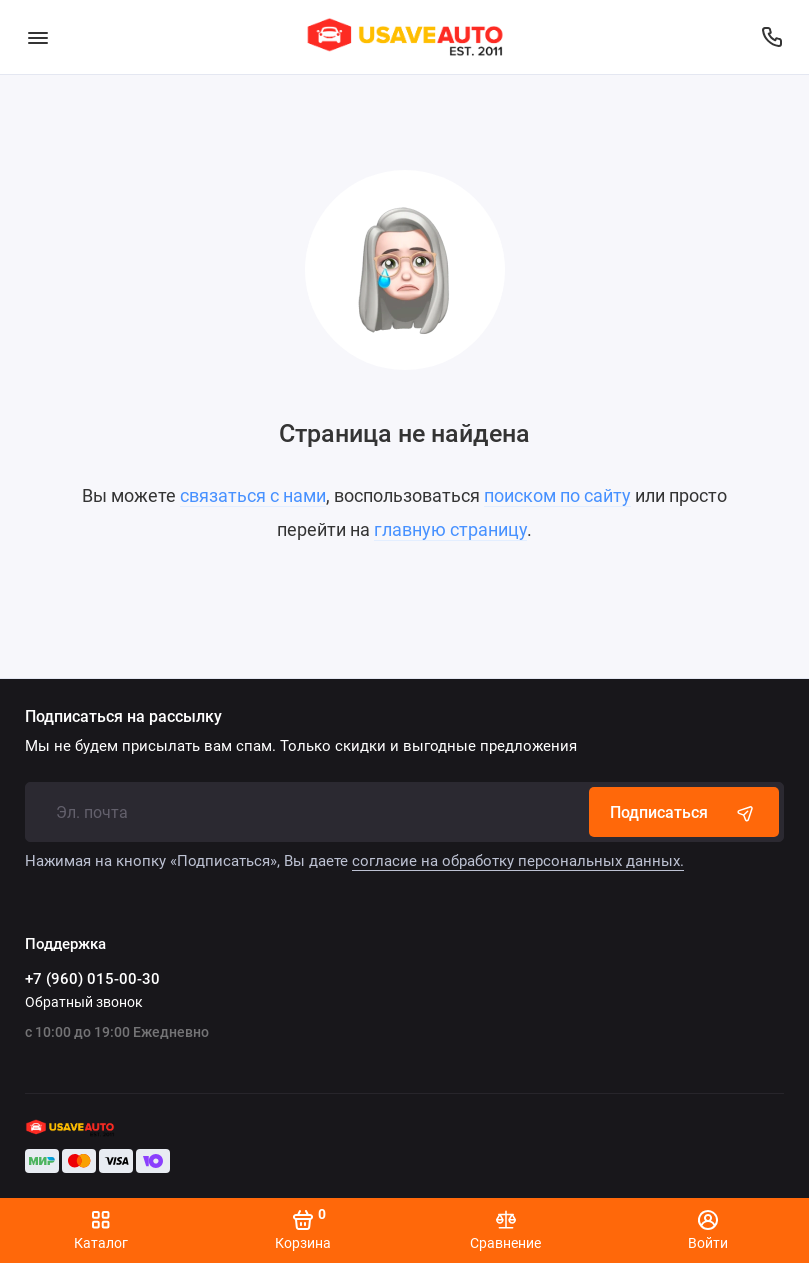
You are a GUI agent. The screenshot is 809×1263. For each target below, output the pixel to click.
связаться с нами (253, 495)
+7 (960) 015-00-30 (92, 979)
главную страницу (450, 529)
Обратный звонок (84, 1002)
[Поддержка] (771, 37)
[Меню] (37, 37)
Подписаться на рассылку (123, 717)
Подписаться (684, 812)
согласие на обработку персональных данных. (518, 861)
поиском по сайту (557, 495)
